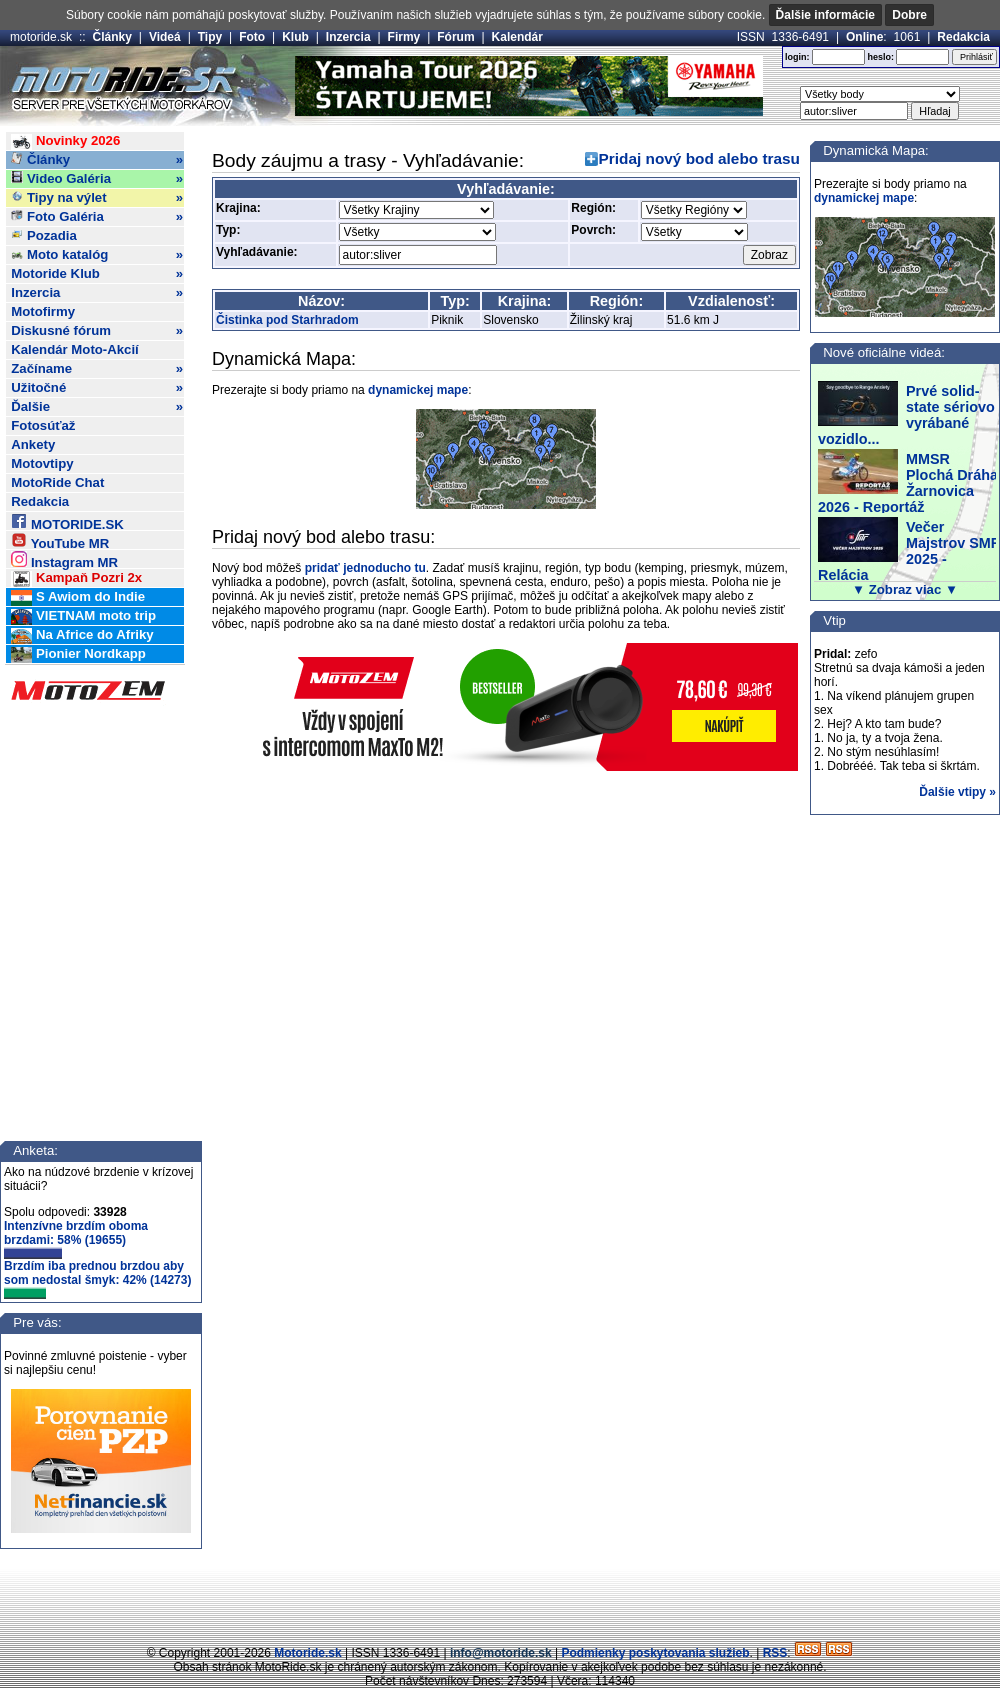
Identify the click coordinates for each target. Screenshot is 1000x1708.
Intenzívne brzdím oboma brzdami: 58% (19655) (76, 1239)
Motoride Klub (97, 274)
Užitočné (97, 388)
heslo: (880, 57)
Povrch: (593, 230)
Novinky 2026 (65, 141)
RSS (775, 1653)
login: (797, 57)
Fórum (455, 37)
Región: (593, 208)
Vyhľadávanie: (257, 252)
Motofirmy (43, 311)
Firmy (404, 37)
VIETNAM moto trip (83, 616)
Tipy (210, 37)
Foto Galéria (97, 217)
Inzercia (348, 37)
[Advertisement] (500, 1599)
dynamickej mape (418, 390)
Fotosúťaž (43, 425)
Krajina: (238, 208)
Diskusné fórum (97, 331)
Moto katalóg (97, 255)
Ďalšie (97, 407)
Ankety (33, 444)
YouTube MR (60, 540)
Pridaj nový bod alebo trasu (699, 158)
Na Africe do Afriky (82, 635)
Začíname (97, 369)
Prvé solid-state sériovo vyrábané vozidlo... (906, 415)
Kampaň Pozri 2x (76, 578)
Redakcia (963, 37)
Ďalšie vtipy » (957, 792)
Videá (165, 37)
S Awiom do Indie (78, 597)
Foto (252, 37)
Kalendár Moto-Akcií (75, 349)
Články (112, 37)
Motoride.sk (307, 1653)
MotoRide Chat (57, 482)
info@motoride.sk (501, 1653)
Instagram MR (64, 559)
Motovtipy (42, 463)
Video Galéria (97, 179)
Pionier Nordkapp (78, 654)
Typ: (228, 230)
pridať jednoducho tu (365, 568)
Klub (295, 37)
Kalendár (517, 37)
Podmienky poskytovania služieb (655, 1653)
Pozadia (44, 235)
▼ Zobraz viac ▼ (905, 589)
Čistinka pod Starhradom (287, 320)
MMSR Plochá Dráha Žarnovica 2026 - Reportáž (908, 483)
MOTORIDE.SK (67, 521)
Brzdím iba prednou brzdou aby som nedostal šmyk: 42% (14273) (97, 1279)
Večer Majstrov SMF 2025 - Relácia (909, 551)
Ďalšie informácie (825, 15)
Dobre (909, 15)
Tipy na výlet (97, 198)
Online (864, 37)
